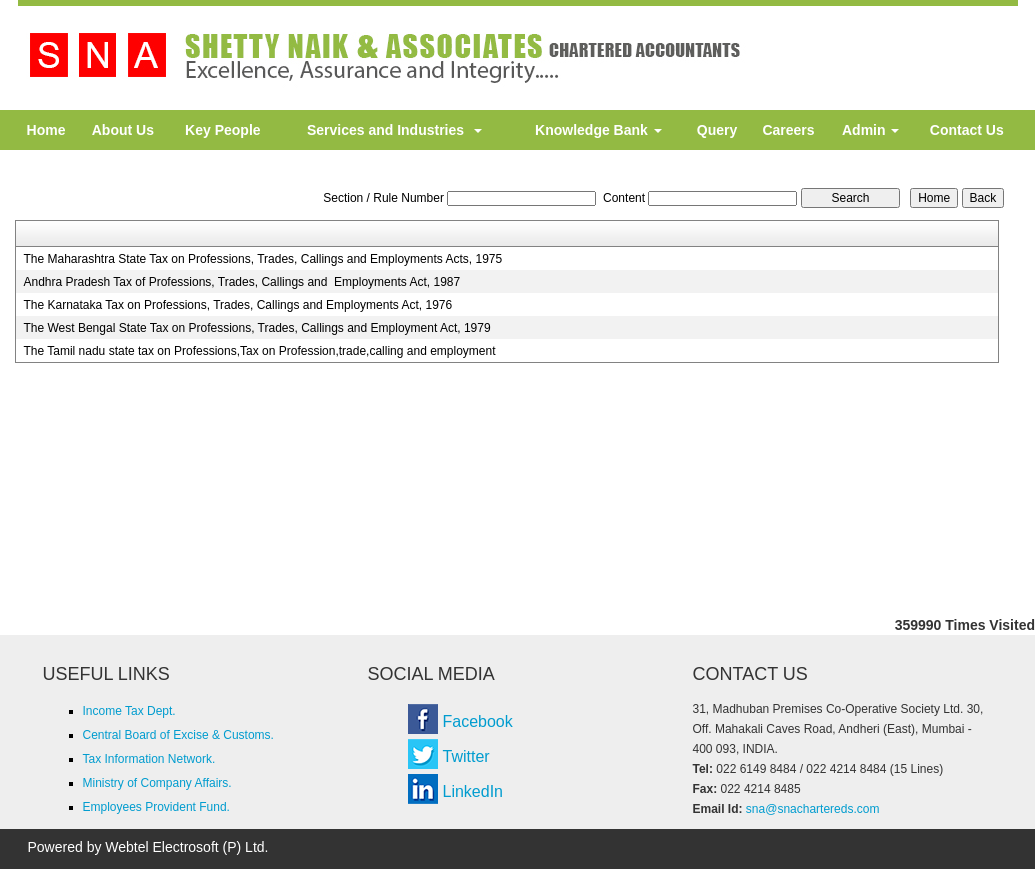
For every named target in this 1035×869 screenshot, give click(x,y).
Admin (870, 130)
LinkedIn (473, 791)
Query (717, 130)
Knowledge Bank (598, 130)
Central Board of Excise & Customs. (178, 735)
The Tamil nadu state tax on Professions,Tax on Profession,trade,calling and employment (259, 351)
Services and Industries (394, 130)
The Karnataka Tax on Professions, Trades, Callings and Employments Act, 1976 (237, 305)
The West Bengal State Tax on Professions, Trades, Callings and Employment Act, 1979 (256, 328)
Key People (222, 130)
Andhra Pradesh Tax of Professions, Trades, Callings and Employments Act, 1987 (241, 282)
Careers (788, 130)
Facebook (478, 721)
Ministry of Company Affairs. (157, 783)
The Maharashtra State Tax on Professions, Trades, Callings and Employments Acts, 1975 (262, 259)
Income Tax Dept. (129, 711)
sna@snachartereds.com (813, 809)
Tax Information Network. (149, 759)
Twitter (466, 756)
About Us (123, 130)
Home (46, 130)
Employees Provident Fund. (156, 807)
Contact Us (967, 130)
